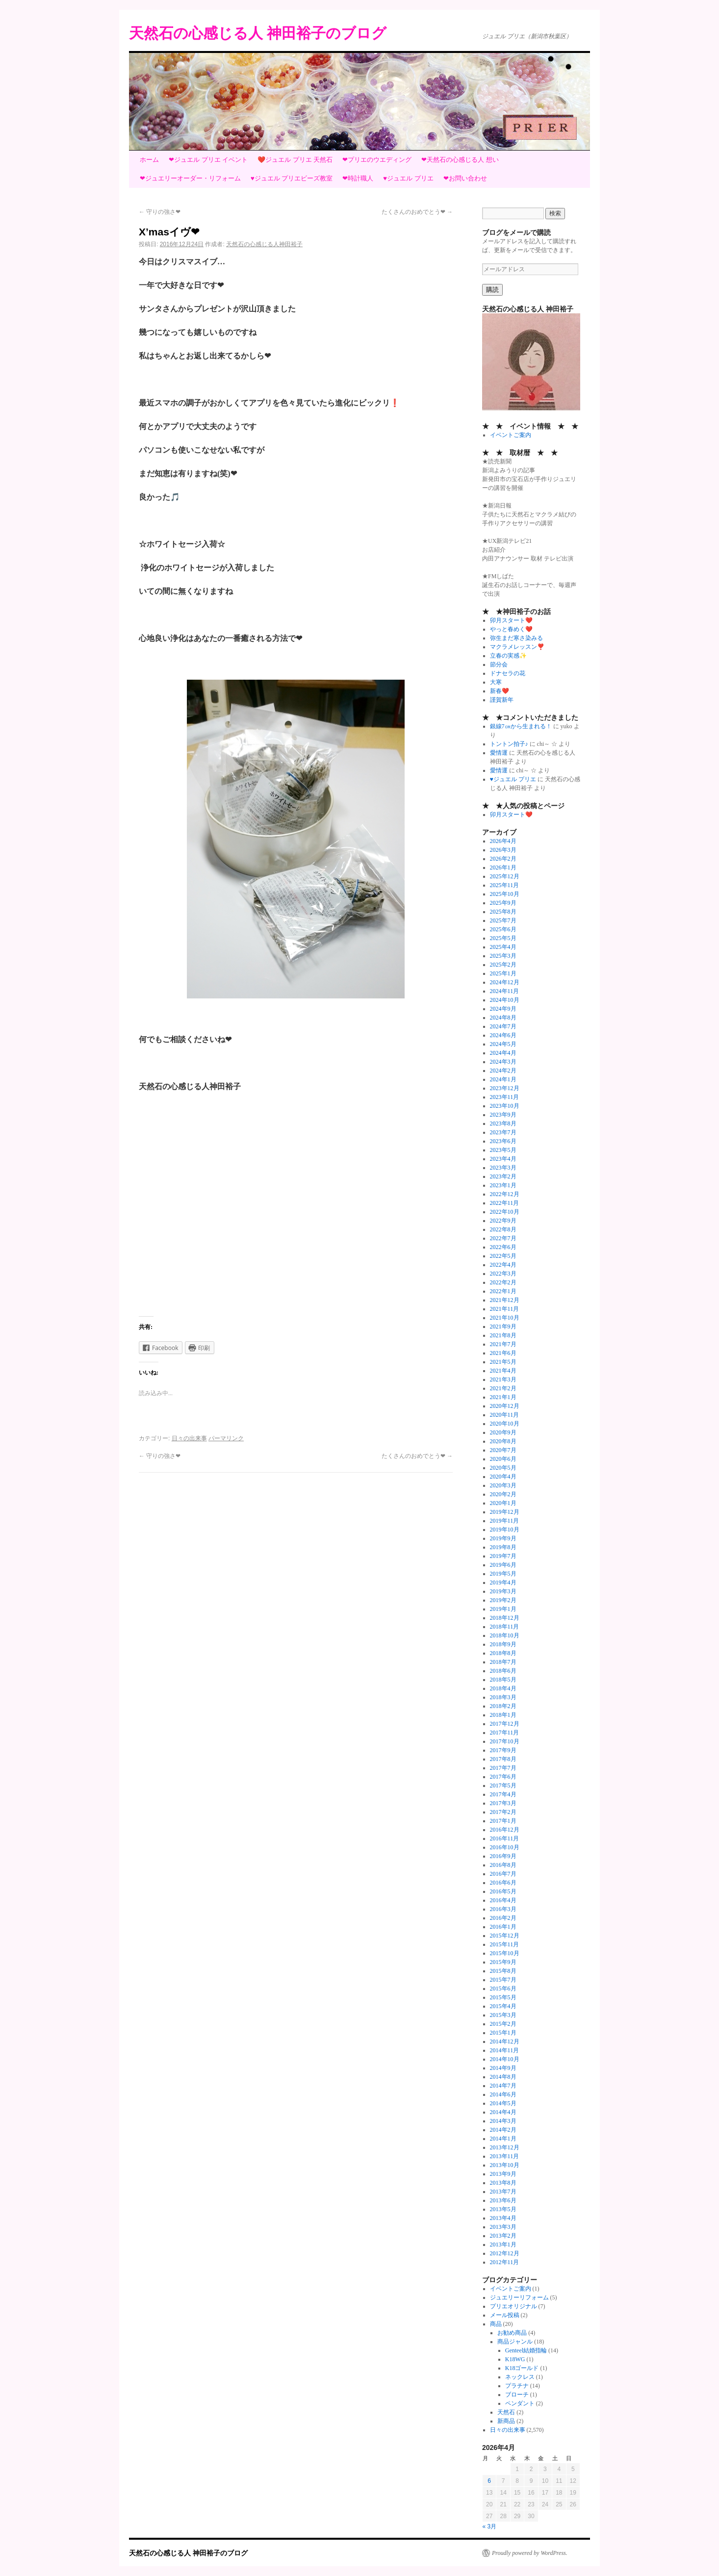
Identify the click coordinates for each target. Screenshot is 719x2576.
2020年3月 (503, 1485)
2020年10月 (504, 1423)
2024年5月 (503, 1044)
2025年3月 (503, 955)
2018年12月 (504, 1617)
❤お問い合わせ (465, 178)
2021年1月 (503, 1397)
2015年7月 (503, 1979)
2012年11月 (504, 2262)
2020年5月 (503, 1467)
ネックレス (520, 2376)
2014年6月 (503, 2094)
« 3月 (490, 2526)
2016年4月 (503, 1900)
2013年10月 (504, 2165)
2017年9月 (503, 1750)
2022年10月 (504, 1211)
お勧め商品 (512, 2332)
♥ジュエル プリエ (408, 178)
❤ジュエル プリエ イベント (208, 159)
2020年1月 (503, 1503)
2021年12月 (504, 1300)
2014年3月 (503, 2120)
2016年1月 (503, 1926)
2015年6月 (503, 1988)
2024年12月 (504, 982)
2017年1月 (503, 1820)
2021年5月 (503, 1361)
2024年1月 (503, 1079)
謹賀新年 (502, 699)
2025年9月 (503, 902)
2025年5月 (503, 938)
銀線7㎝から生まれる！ (521, 726)
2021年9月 (503, 1326)
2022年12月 (504, 1194)
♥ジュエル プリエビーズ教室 (292, 178)
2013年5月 (503, 2209)
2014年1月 (503, 2138)
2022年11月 (504, 1202)
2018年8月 (503, 1653)
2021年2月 (503, 1388)
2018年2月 (503, 1706)
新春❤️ (499, 691)
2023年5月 (503, 1150)
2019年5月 (503, 1573)
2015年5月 (503, 1997)
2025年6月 (503, 929)
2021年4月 (503, 1370)
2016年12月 (504, 1829)
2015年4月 (503, 2006)
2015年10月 (504, 1953)
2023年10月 (504, 1105)
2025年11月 (504, 885)
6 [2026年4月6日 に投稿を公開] (489, 2480)
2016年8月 (503, 1865)
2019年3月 (503, 1591)
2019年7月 (503, 1556)
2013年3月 (503, 2226)
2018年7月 (503, 1661)
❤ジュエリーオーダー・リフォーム (190, 178)
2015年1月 (503, 2032)
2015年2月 (503, 2023)
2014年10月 (504, 2059)
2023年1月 (503, 1185)
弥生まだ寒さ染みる (516, 638)
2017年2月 (503, 1812)
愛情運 (499, 752)
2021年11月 (504, 1308)
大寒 (496, 682)
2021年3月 (503, 1379)
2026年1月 (503, 867)
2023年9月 (503, 1114)
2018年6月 (503, 1670)
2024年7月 (503, 1026)
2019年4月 (503, 1582)
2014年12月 (504, 2041)
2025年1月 (503, 973)
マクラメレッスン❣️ (517, 646)
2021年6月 (503, 1353)
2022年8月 (503, 1229)
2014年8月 (503, 2076)
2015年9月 (503, 1962)
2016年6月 (503, 1882)
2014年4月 (503, 2112)
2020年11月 (504, 1414)
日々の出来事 (189, 1438)
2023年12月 (504, 1088)
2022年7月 (503, 1238)
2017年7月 (503, 1767)
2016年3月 (503, 1909)
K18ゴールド (522, 2368)
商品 (496, 2324)
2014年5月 (503, 2103)
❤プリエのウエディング (376, 159)
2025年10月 (504, 894)
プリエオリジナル (513, 2306)
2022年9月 (503, 1220)
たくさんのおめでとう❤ (417, 211)
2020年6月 (503, 1458)
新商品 (506, 2421)
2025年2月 (503, 964)
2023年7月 (503, 1132)
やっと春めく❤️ (511, 629)
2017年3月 (503, 1803)
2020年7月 (503, 1450)
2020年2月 (503, 1494)
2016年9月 (503, 1856)
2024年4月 (503, 1052)
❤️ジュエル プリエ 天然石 (295, 159)
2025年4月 (503, 947)
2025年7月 (503, 920)
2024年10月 (504, 999)
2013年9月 (503, 2173)
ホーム (149, 159)
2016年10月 (504, 1847)
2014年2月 (503, 2129)
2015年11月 (504, 1944)
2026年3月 (503, 849)
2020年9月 (503, 1432)
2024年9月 (503, 1008)
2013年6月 (503, 2200)
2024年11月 (504, 991)
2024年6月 (503, 1035)
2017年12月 (504, 1723)
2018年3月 (503, 1697)
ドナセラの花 (507, 673)
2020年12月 (504, 1406)
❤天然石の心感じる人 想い (460, 159)
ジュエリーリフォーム (519, 2297)
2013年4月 (503, 2218)
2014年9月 (503, 2068)
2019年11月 (504, 1520)
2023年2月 (503, 1176)
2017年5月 (503, 1785)
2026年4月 (503, 841)
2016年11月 (504, 1838)
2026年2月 (503, 858)
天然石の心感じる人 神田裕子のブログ (257, 33)
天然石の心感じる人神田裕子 (264, 244)
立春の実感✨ (508, 655)
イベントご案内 (510, 435)
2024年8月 (503, 1017)
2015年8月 (503, 1970)
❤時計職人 (357, 178)
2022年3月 (503, 1273)
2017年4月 (503, 1794)
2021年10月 (504, 1317)
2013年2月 (503, 2235)
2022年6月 (503, 1247)
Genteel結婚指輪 (526, 2350)
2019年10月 (504, 1529)
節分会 (499, 664)
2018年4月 (503, 1688)
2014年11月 (504, 2050)
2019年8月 (503, 1547)
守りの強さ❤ (159, 211)
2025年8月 (503, 911)
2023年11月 (504, 1097)
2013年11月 (504, 2156)
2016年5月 (503, 1891)
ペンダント (520, 2403)
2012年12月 (504, 2253)
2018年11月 (504, 1626)
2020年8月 (503, 1441)
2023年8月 (503, 1123)
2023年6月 (503, 1141)
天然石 (506, 2412)
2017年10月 (504, 1741)
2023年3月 (503, 1167)
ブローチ (517, 2394)
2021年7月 (503, 1344)
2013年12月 (504, 2147)
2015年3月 (503, 2015)
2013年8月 (503, 2182)
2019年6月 (503, 1564)
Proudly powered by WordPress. (529, 2553)
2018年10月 (504, 1635)
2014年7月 (503, 2085)
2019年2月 (503, 1600)
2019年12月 (504, 1511)
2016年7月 (503, 1873)
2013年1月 (503, 2244)
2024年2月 (503, 1070)
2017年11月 (504, 1732)
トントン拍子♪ (509, 743)
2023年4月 (503, 1158)
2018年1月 (503, 1714)
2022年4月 (503, 1264)
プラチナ (517, 2385)
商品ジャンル (515, 2341)
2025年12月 (504, 876)
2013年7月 (503, 2191)
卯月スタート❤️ (511, 620)
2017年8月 (503, 1759)
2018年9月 (503, 1644)
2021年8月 (503, 1335)
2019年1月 (503, 1609)
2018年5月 (503, 1679)
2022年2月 (503, 1282)
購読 (492, 289)
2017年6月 (503, 1776)
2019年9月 (503, 1538)
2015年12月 (504, 1935)
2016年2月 (503, 1917)
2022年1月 (503, 1291)
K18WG (515, 2359)
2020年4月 (503, 1476)
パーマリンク (226, 1438)
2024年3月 (503, 1061)
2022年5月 (503, 1255)
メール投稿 (504, 2315)
